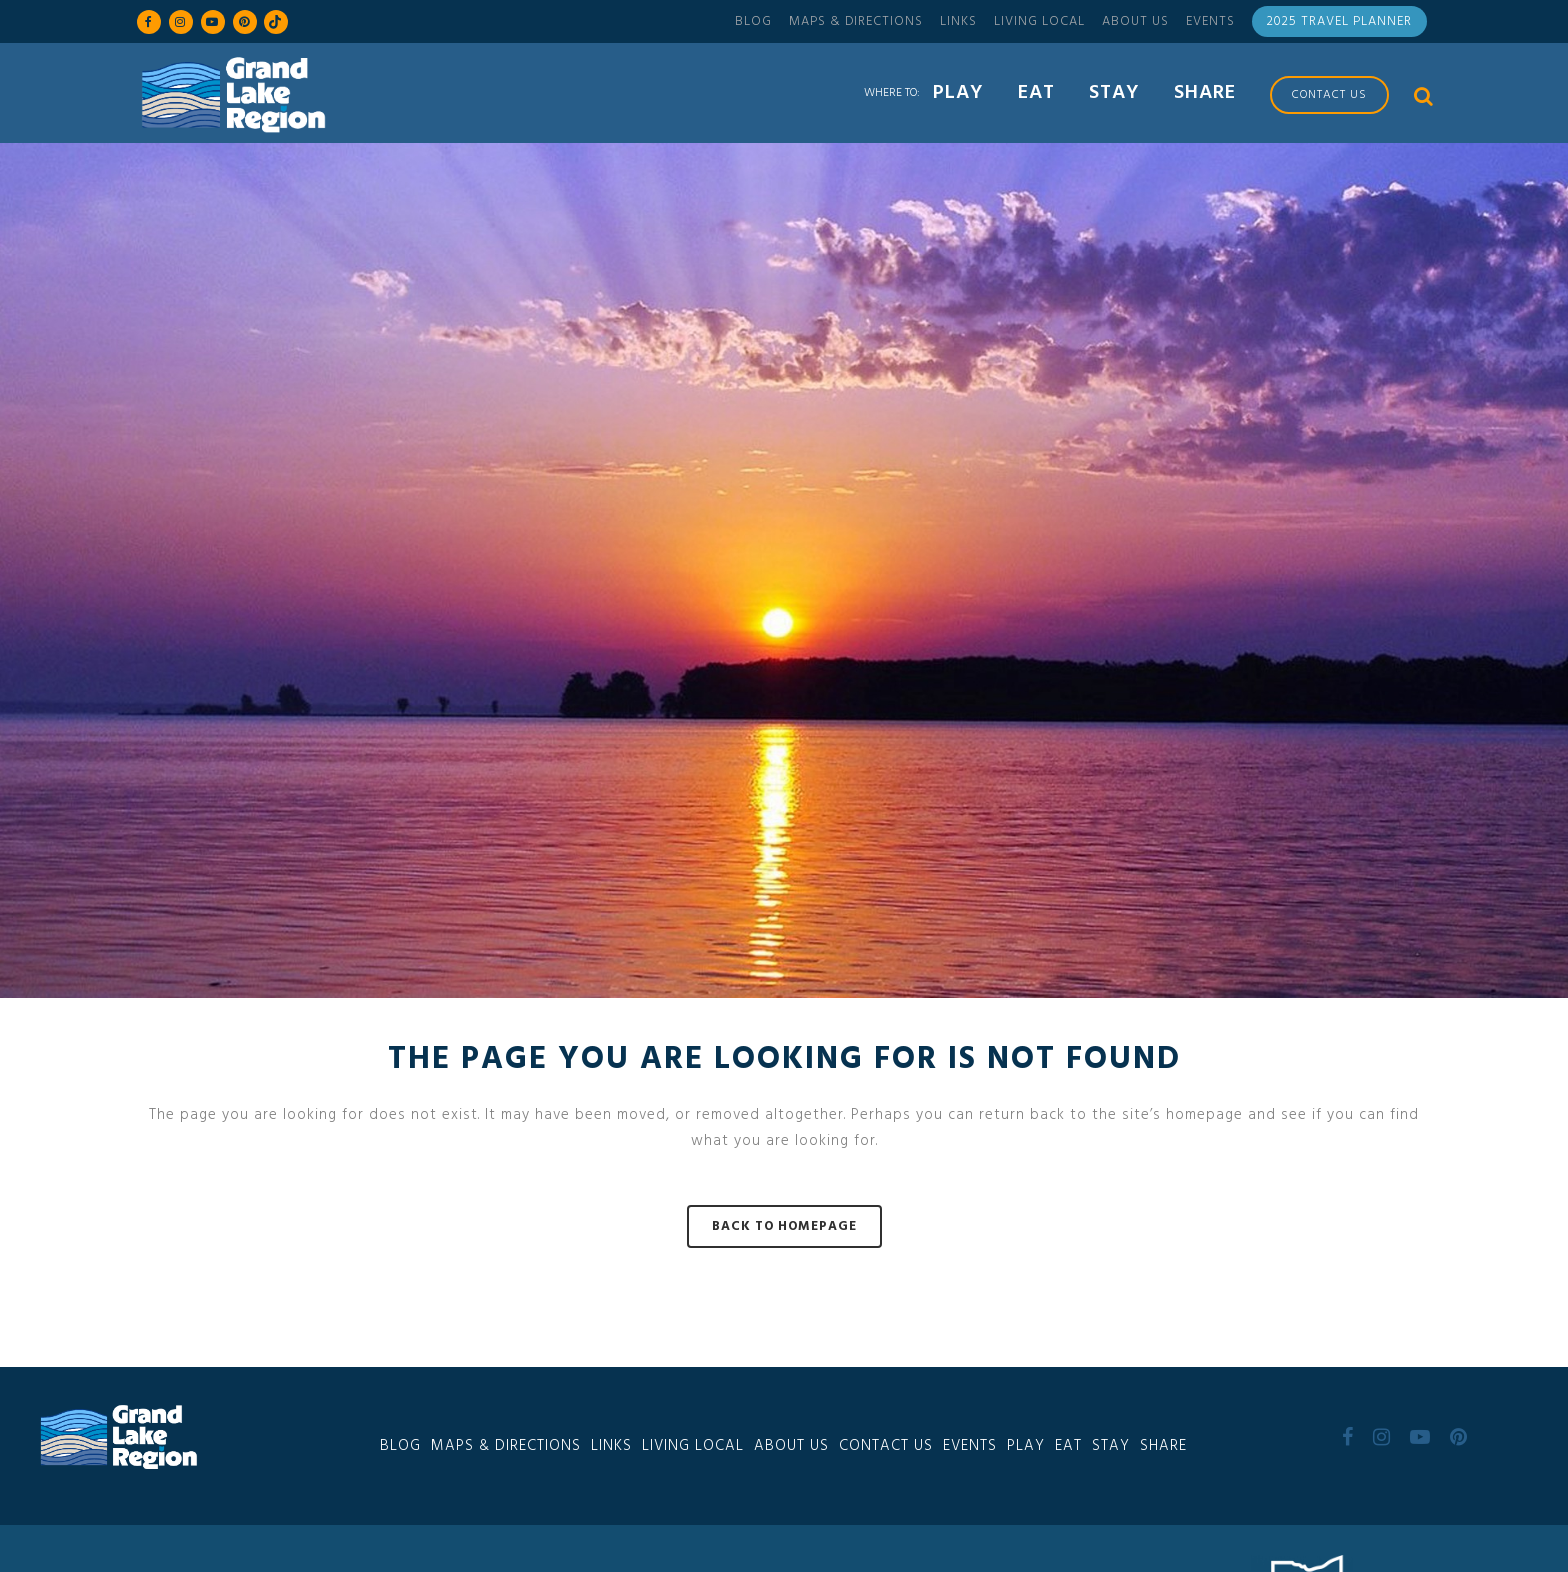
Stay (1111, 1446)
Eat (1068, 1446)
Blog (753, 21)
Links (958, 21)
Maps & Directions (856, 21)
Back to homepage (784, 1226)
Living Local (1039, 21)
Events (1210, 21)
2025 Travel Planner (1339, 21)
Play (1026, 1446)
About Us (1135, 21)
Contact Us (886, 1446)
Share (1163, 1446)
